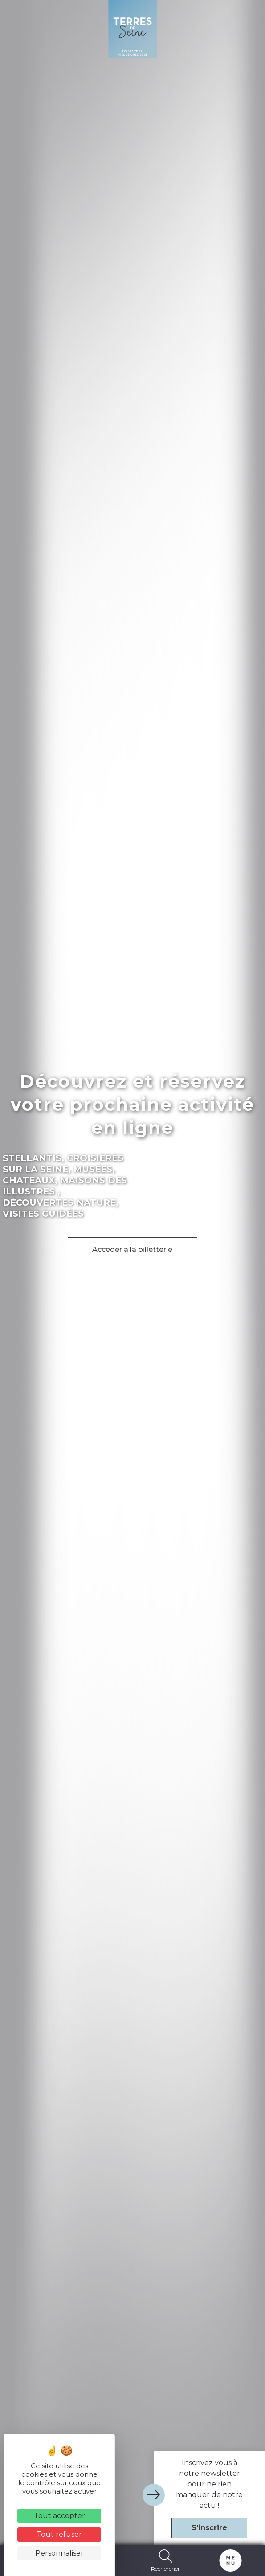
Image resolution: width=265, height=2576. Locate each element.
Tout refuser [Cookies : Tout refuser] (59, 2534)
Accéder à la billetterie (132, 1249)
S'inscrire (209, 2527)
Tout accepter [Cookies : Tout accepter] (59, 2515)
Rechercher (166, 2560)
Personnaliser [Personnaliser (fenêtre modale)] (59, 2553)
